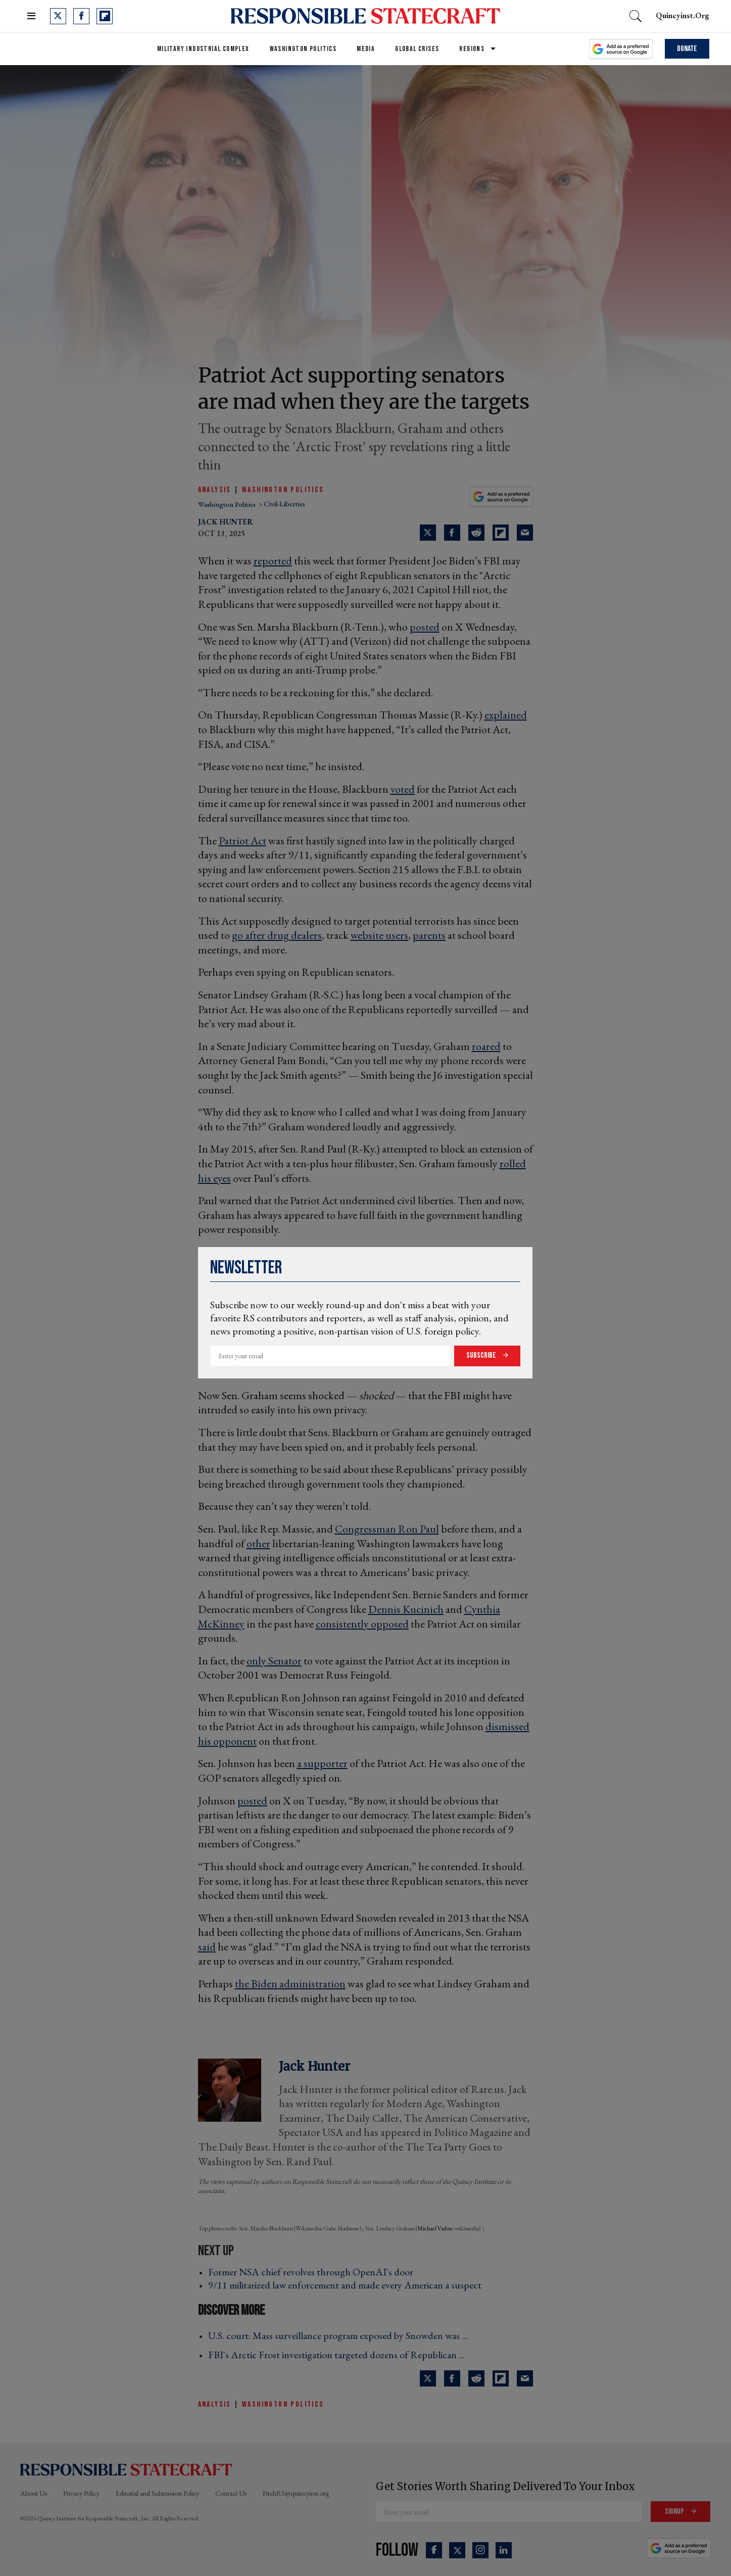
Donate (687, 49)
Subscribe (482, 1355)
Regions (471, 48)
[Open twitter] (58, 16)
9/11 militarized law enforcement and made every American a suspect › (348, 2285)
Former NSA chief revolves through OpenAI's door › (313, 2271)
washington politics (227, 504)
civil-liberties (284, 504)
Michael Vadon (434, 2228)
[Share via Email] (525, 532)
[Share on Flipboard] (501, 532)
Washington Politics (303, 48)
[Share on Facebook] (452, 532)
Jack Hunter (225, 522)
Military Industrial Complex (203, 48)
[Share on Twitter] (428, 532)
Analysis (214, 490)
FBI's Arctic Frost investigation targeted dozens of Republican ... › (339, 2354)
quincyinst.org (682, 15)
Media (366, 48)
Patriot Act (242, 840)
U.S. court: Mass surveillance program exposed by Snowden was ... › (341, 2335)
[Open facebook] (81, 16)
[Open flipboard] (104, 16)
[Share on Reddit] (476, 532)
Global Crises (417, 48)
